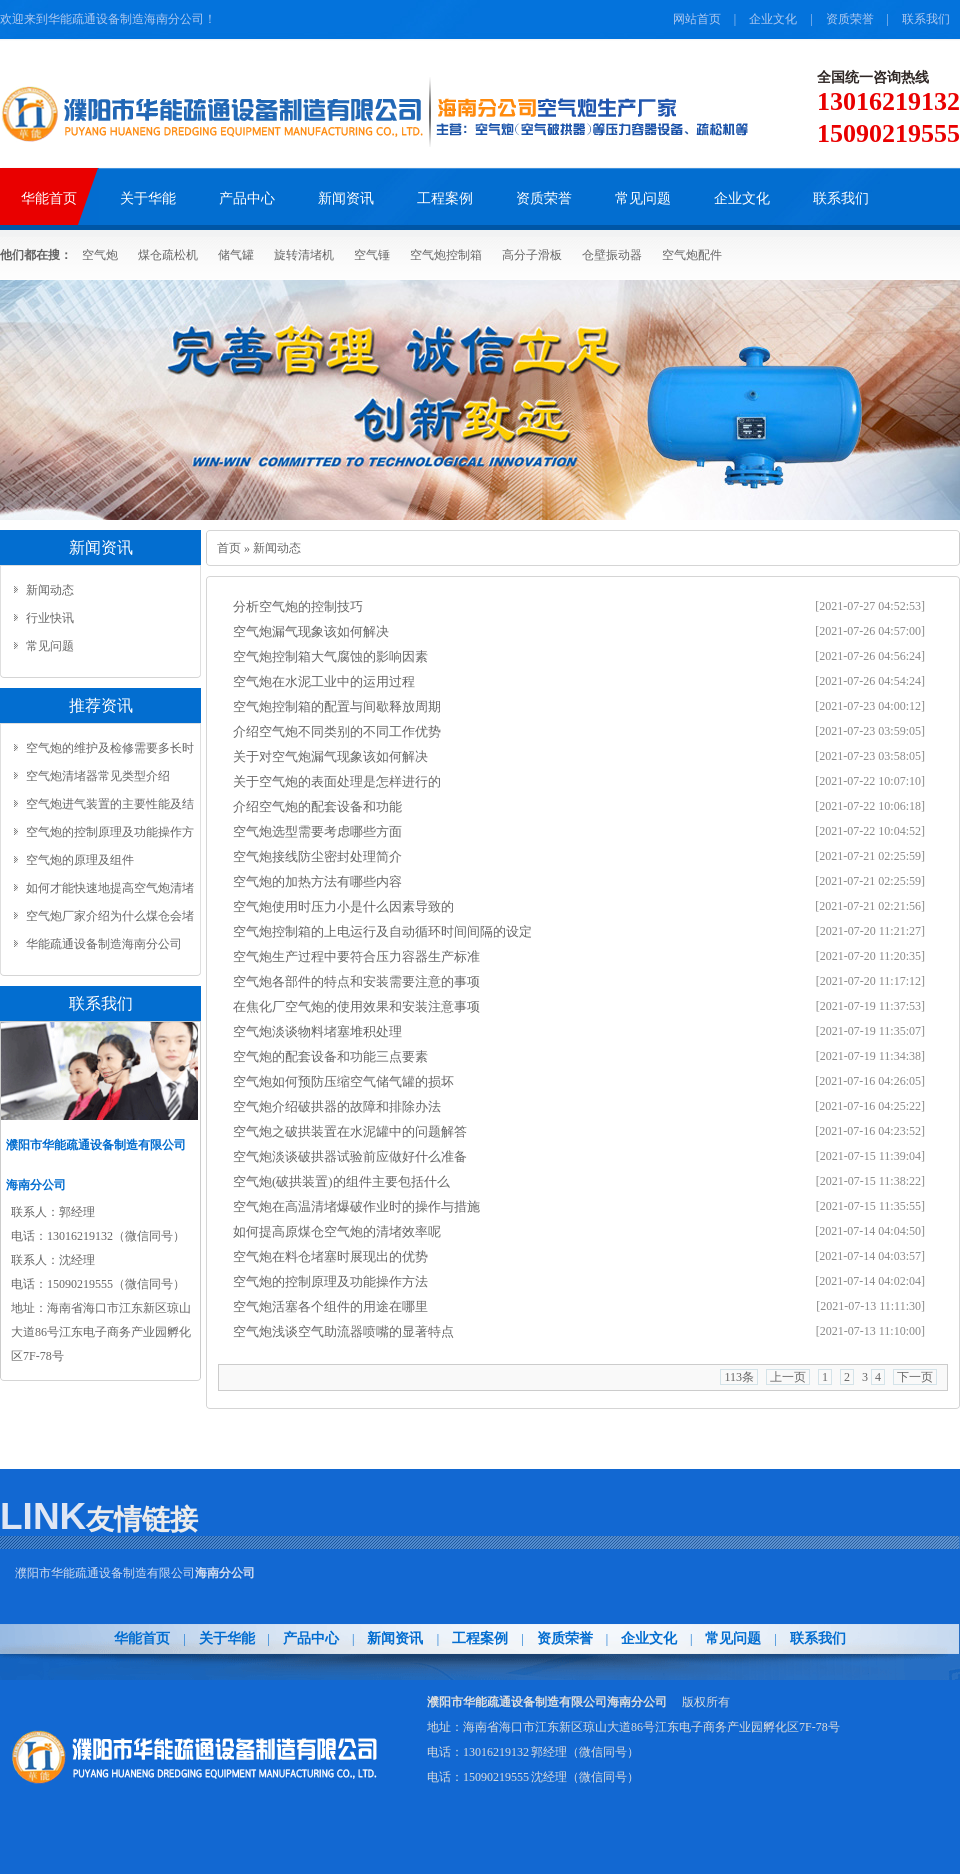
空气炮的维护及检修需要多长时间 (110, 751)
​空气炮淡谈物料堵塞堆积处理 (317, 1031)
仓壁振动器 (612, 255)
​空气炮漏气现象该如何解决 (311, 631)
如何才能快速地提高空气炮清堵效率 (110, 891)
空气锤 (372, 255)
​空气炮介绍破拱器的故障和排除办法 (337, 1106)
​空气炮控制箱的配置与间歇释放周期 (337, 706)
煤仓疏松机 (168, 255)
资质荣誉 (850, 19)
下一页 (915, 1377)
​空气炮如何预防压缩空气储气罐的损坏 (343, 1081)
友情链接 (142, 1519)
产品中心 (311, 1638)
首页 (229, 548)
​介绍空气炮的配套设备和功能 (317, 806)
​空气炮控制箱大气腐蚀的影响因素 (330, 656)
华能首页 (142, 1638)
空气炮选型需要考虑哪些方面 (317, 831)
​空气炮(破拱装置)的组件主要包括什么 (341, 1181)
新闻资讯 (397, 1638)
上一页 (788, 1377)
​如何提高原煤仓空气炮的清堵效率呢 (337, 1231)
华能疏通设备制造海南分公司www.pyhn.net (104, 947)
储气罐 (236, 255)
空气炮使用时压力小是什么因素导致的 (343, 906)
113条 (739, 1377)
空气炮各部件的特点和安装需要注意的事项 (356, 981)
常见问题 (50, 646)
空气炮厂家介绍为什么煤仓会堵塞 (110, 919)
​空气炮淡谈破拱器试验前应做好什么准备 (350, 1156)
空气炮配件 (692, 255)
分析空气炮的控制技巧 (298, 606)
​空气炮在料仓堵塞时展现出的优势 (330, 1256)
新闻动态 (50, 590)
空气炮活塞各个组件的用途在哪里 (330, 1306)
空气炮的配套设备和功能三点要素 (330, 1056)
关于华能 (227, 1638)
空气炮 (100, 255)
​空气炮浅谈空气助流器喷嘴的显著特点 (343, 1331)
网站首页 (697, 19)
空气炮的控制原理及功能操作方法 (330, 1281)
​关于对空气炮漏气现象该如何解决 (330, 756)
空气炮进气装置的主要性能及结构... (110, 807)
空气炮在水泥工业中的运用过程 (324, 681)
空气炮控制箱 (446, 255)
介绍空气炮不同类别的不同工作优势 (337, 731)
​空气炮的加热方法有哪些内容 (317, 881)
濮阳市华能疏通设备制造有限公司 (135, 1573)
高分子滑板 (532, 255)
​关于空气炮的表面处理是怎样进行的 (337, 781)
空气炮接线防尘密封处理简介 (317, 856)
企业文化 (773, 19)
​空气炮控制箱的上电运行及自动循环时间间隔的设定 (382, 931)
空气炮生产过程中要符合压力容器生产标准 (356, 956)
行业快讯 (50, 618)
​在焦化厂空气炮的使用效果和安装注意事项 (356, 1006)
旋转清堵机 (304, 255)
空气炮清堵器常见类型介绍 (98, 776)
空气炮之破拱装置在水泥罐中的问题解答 (350, 1131)
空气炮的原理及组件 (80, 860)
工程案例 (480, 1638)
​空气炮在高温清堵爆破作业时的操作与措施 (356, 1206)
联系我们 (926, 19)
